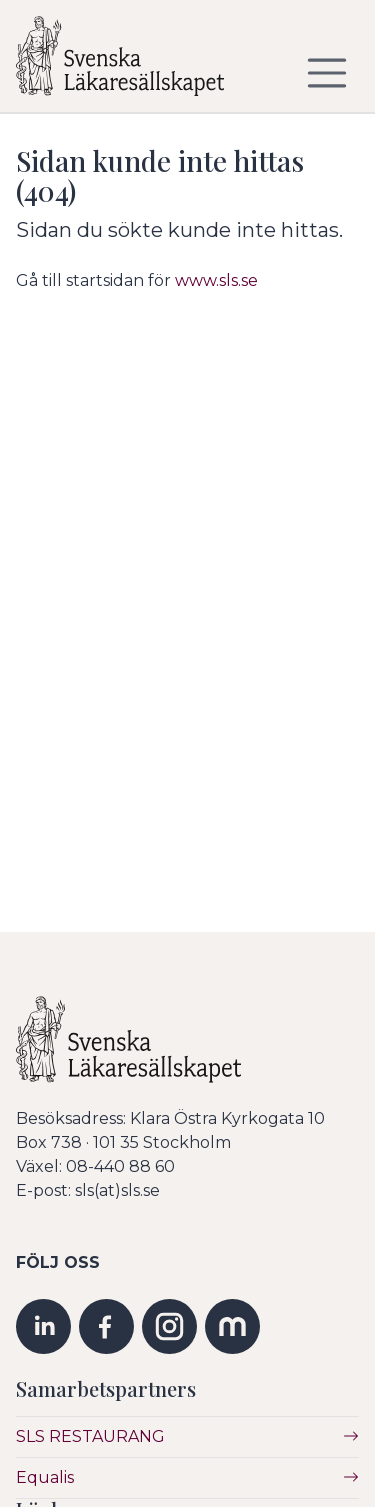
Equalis (45, 1477)
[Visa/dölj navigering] (327, 73)
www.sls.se (216, 280)
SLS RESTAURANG (90, 1436)
